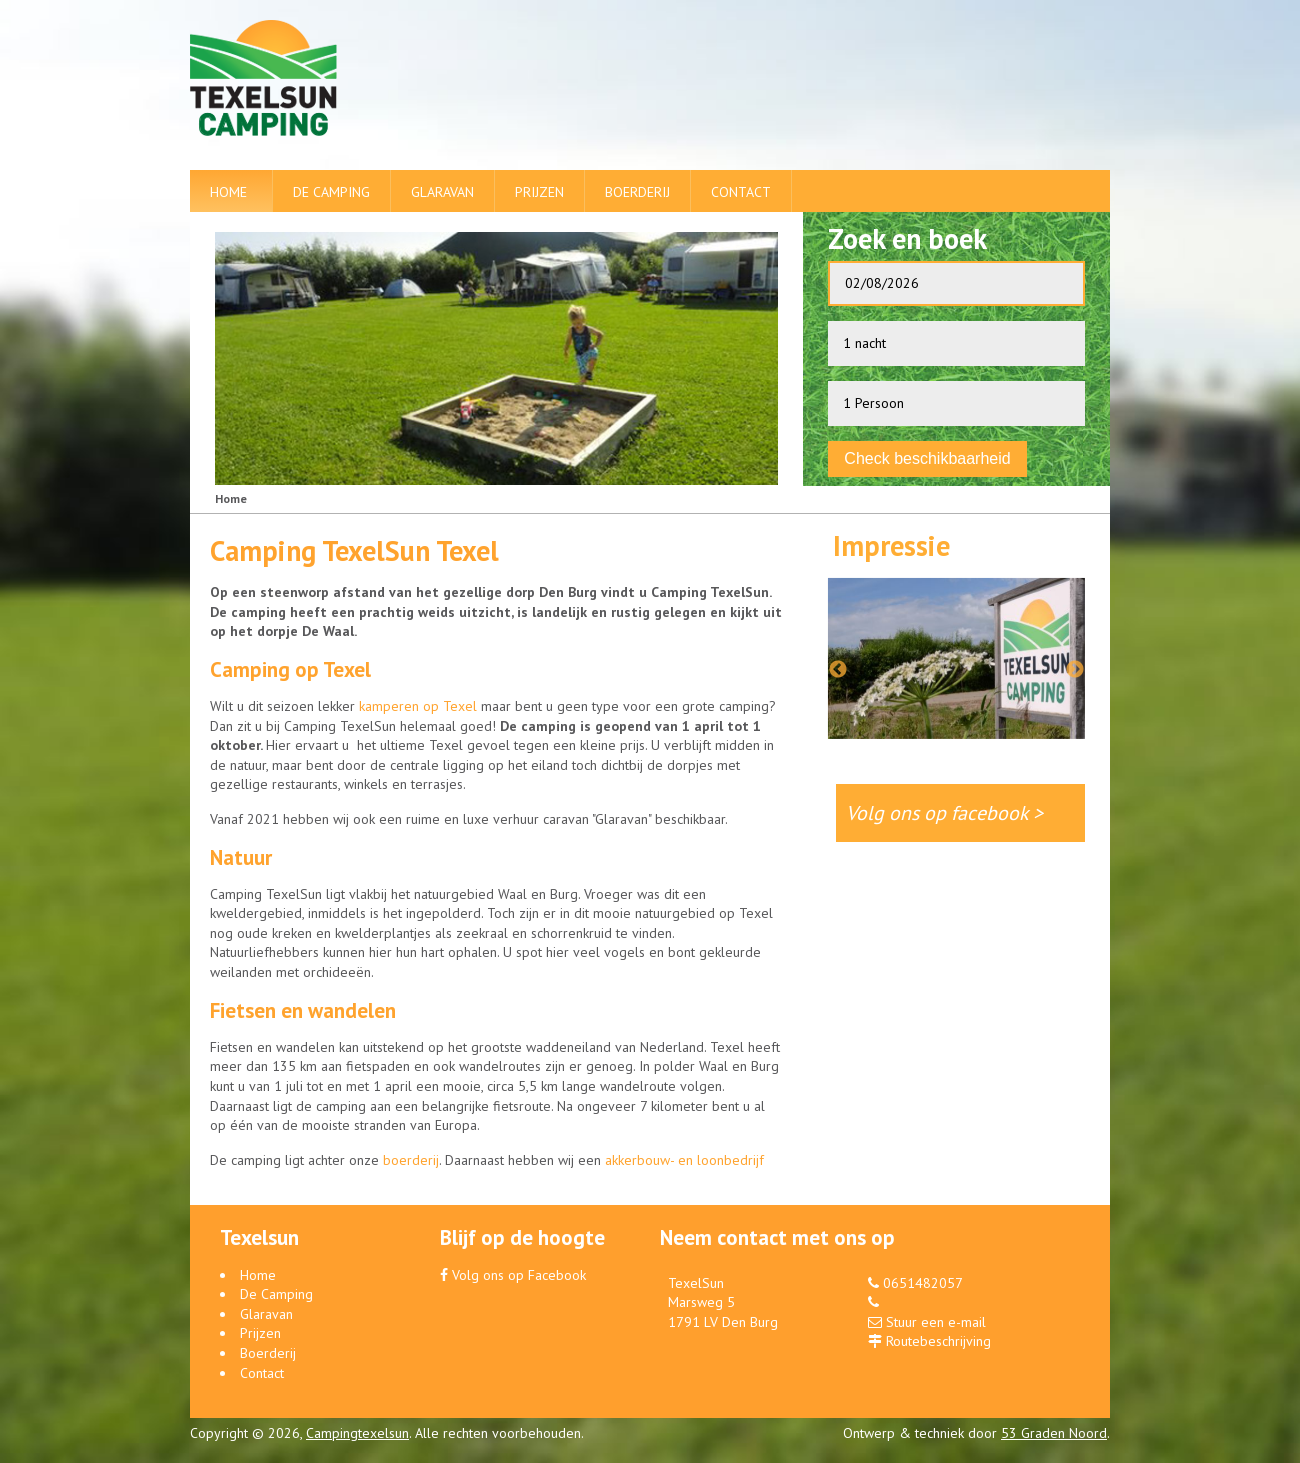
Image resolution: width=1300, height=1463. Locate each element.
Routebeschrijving (938, 1341)
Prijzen (539, 192)
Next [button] (1075, 670)
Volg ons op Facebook (513, 1275)
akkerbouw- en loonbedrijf (684, 1160)
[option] (956, 648)
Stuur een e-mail (936, 1322)
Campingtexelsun (357, 1433)
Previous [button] (838, 670)
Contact (741, 192)
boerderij (411, 1160)
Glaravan (442, 192)
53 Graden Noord (1054, 1433)
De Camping (331, 192)
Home (228, 192)
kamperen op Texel (418, 706)
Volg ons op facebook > (955, 812)
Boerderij (637, 192)
